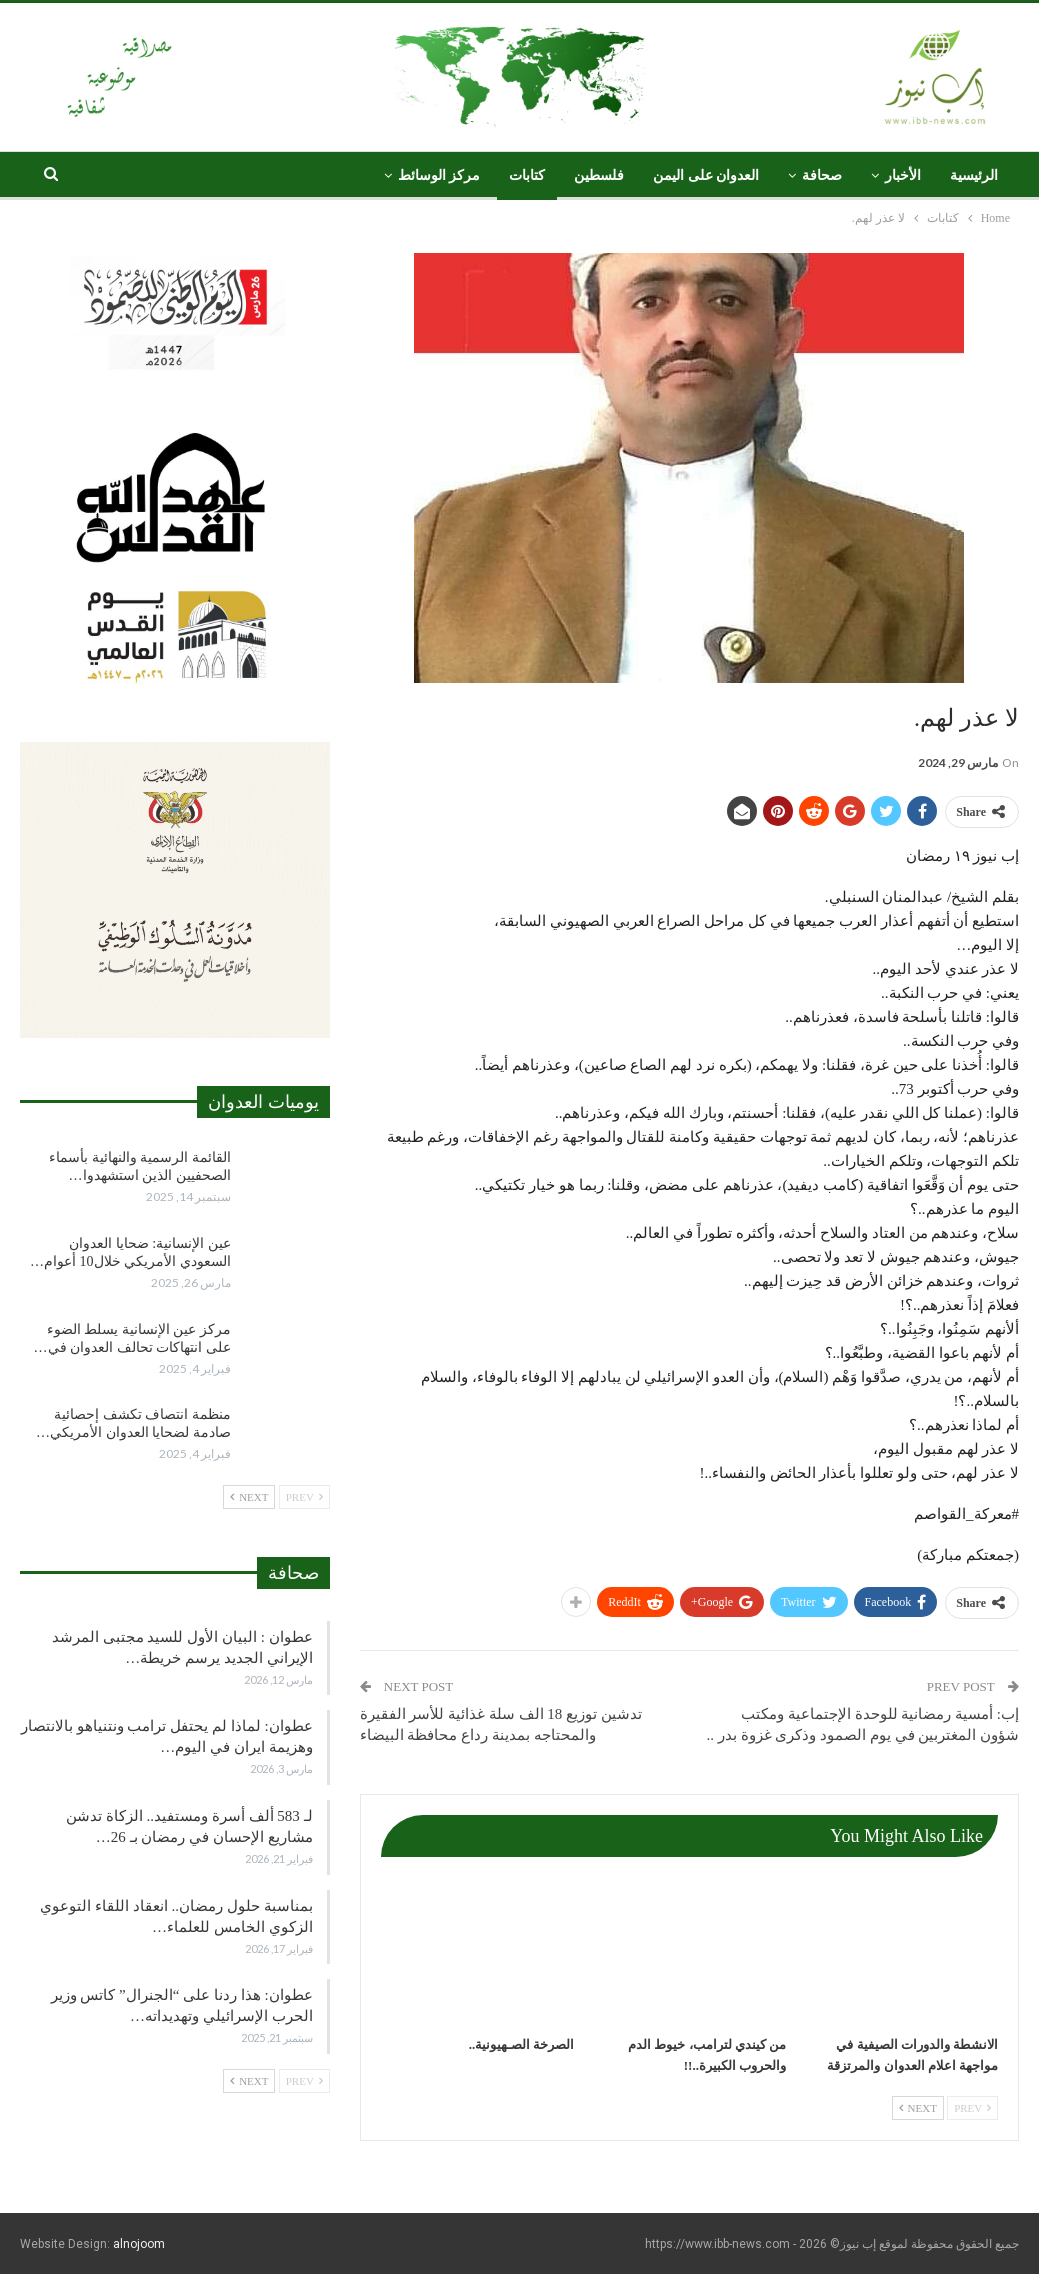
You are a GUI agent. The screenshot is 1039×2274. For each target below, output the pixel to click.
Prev (972, 2108)
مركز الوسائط (439, 175)
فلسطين (599, 175)
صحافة (822, 175)
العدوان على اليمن (706, 175)
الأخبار (903, 175)
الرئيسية (974, 175)
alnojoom (139, 2244)
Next (918, 2108)
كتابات (527, 175)
